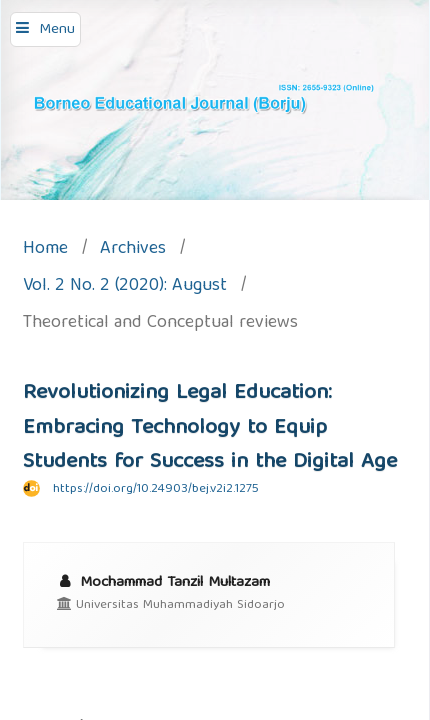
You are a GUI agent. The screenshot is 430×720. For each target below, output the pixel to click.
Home (45, 250)
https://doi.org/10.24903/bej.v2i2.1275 (156, 489)
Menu (57, 30)
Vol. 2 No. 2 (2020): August (125, 287)
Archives (133, 250)
